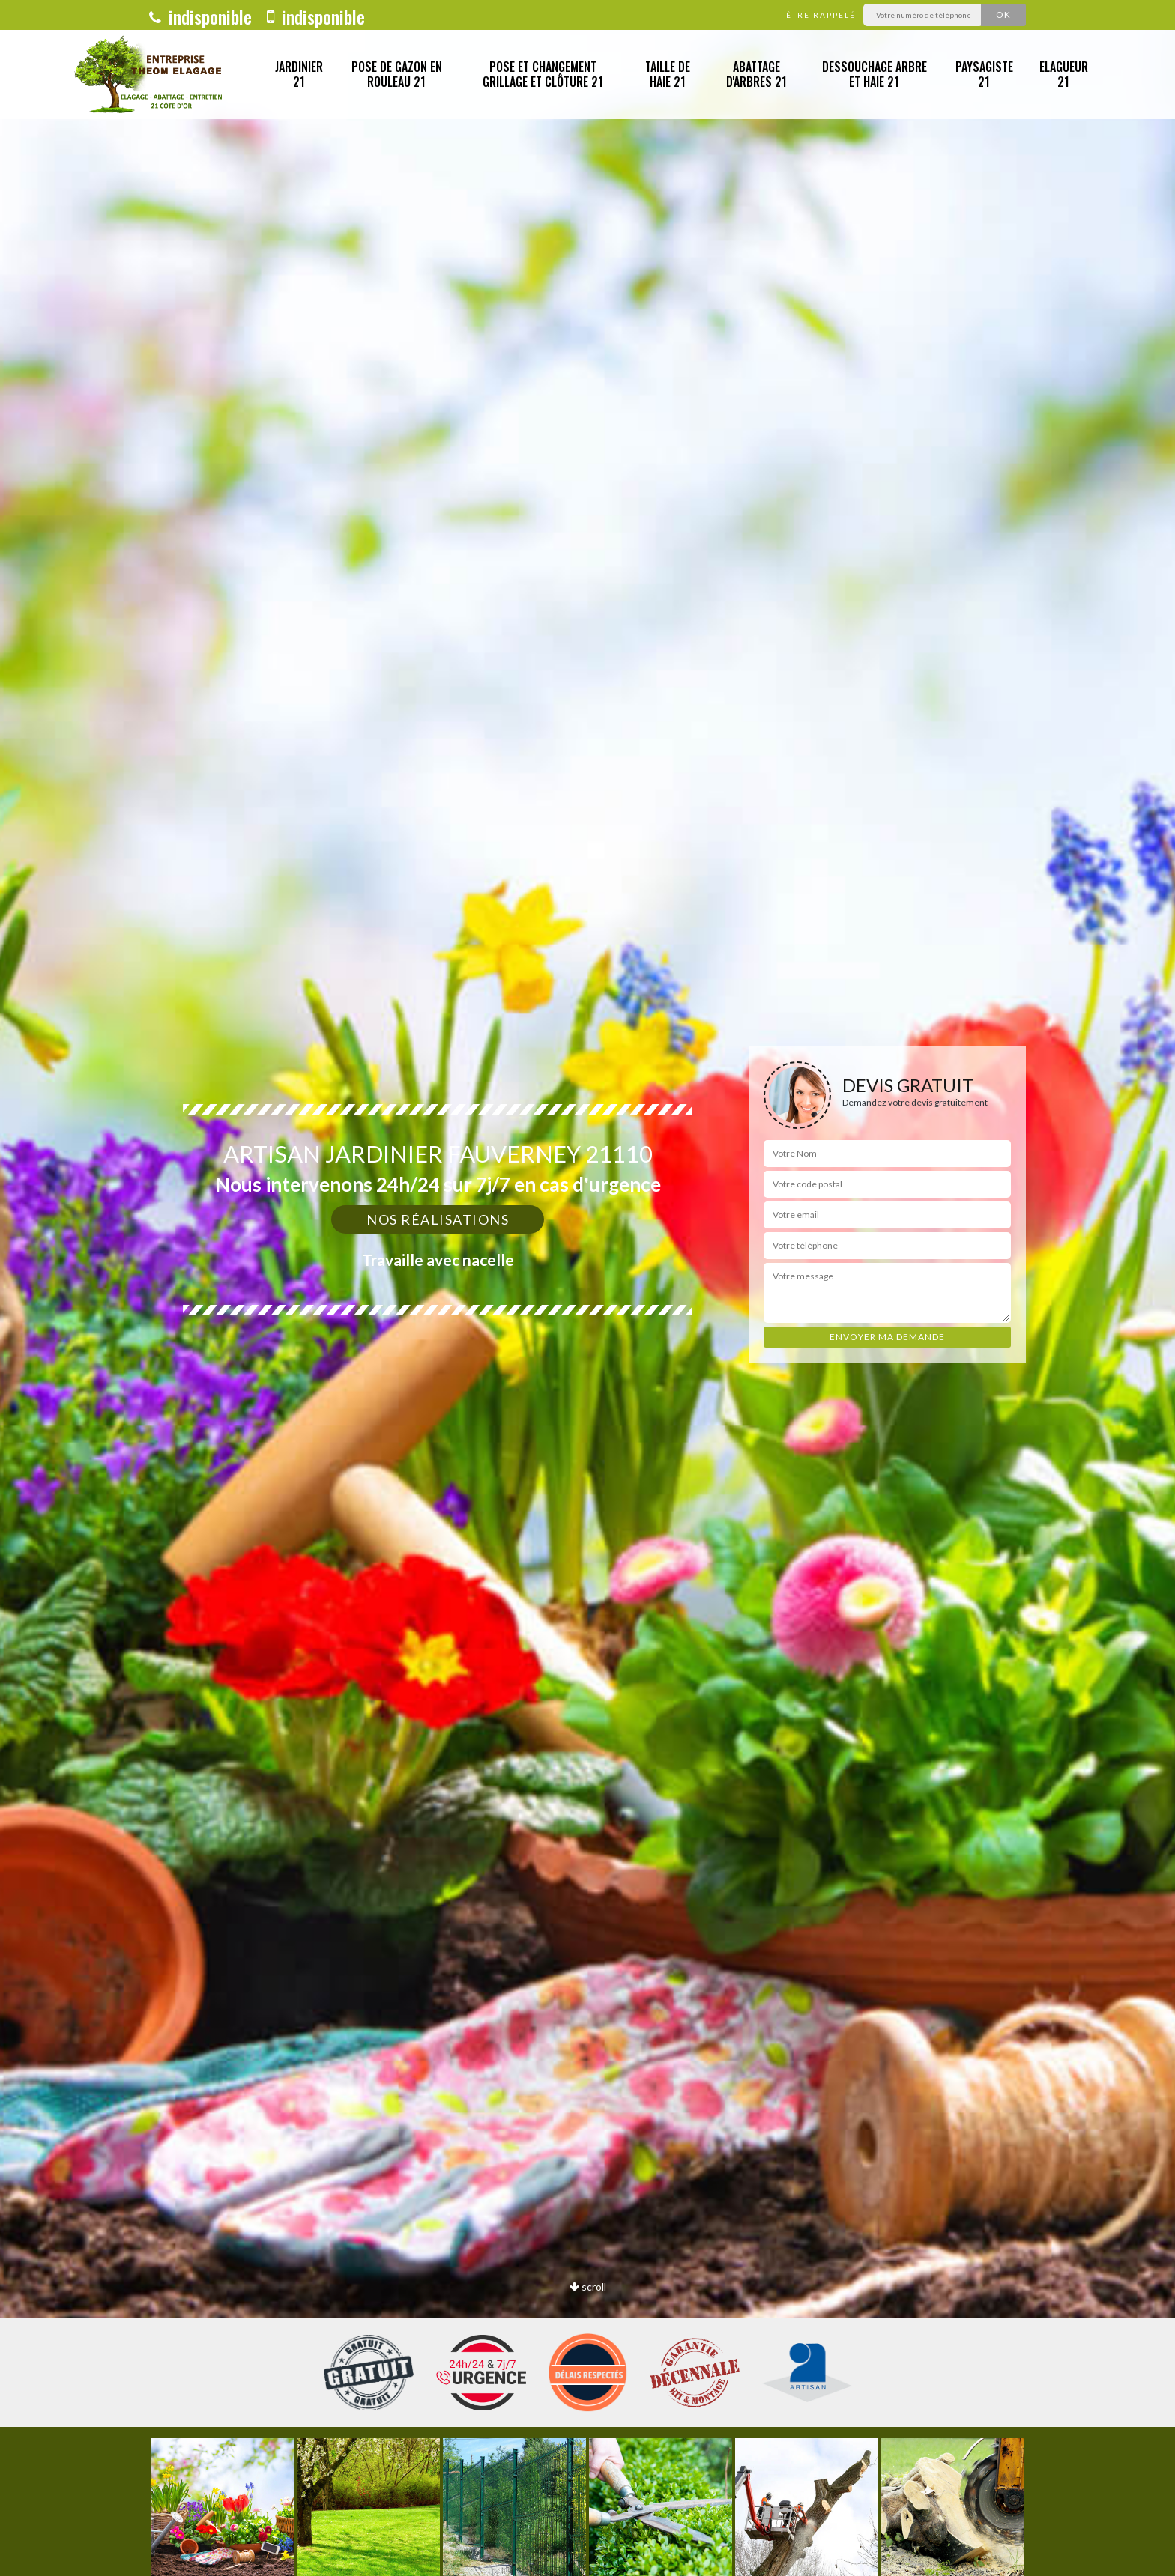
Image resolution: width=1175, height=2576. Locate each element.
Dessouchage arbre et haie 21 (874, 74)
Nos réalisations (437, 1219)
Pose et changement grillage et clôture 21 (543, 74)
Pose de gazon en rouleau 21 (396, 74)
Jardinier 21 (299, 74)
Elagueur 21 (1063, 74)
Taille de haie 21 (667, 74)
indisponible (200, 16)
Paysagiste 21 (984, 74)
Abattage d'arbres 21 (756, 74)
